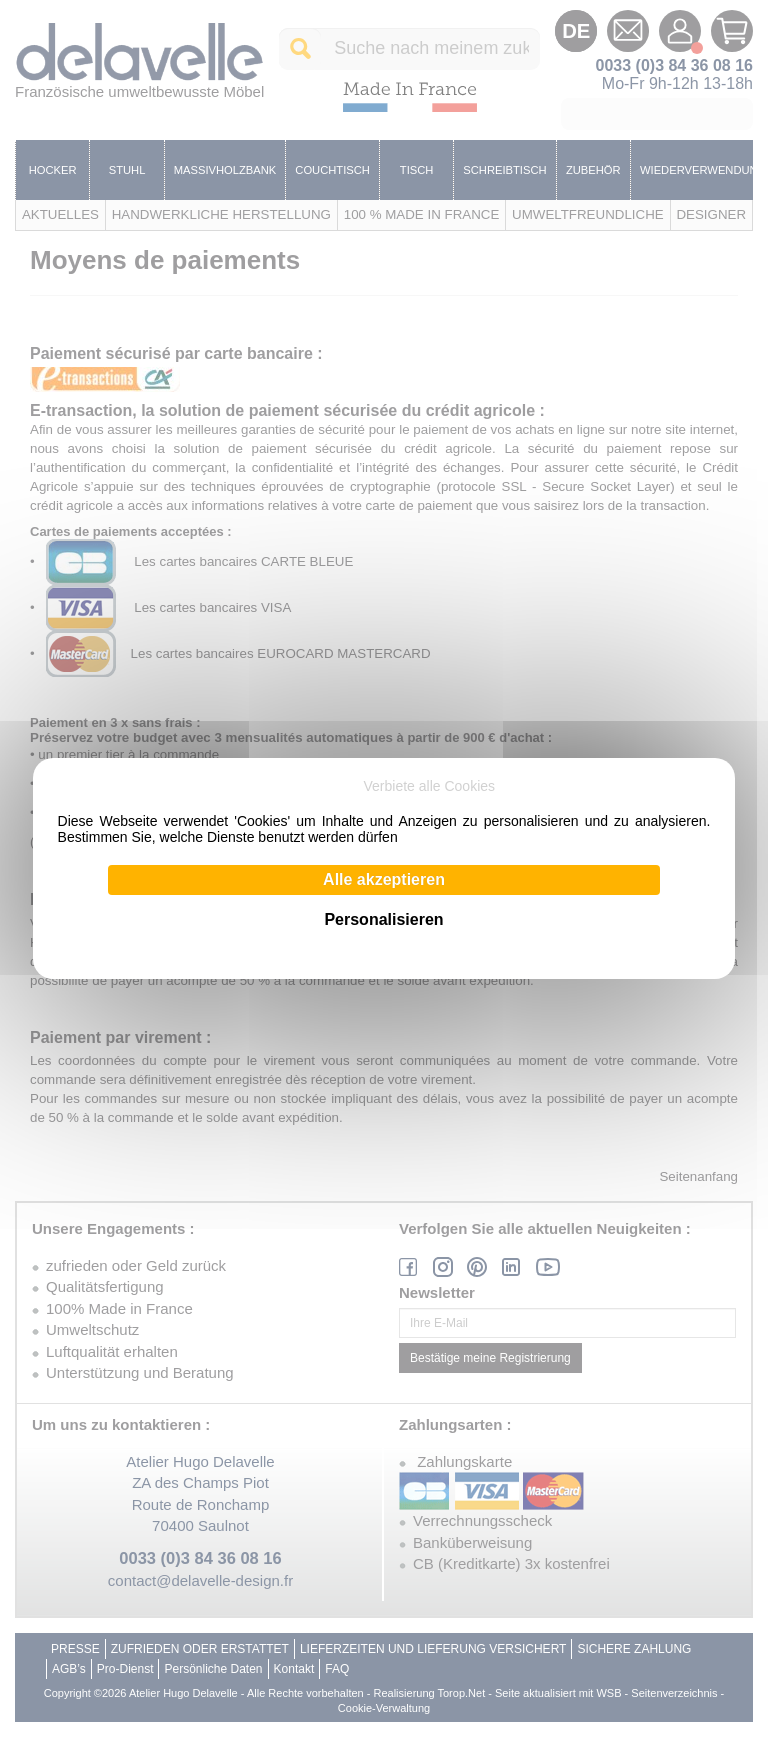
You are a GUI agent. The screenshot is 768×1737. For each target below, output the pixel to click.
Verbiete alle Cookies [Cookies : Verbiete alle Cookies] (430, 786)
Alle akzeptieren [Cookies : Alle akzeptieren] (384, 879)
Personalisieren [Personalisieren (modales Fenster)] (383, 919)
